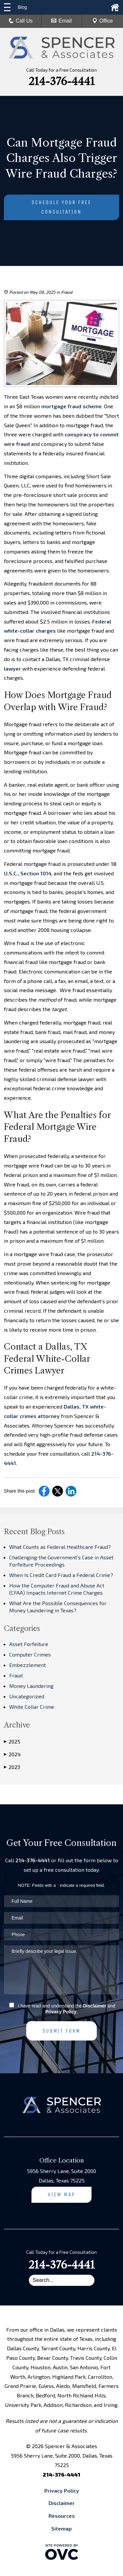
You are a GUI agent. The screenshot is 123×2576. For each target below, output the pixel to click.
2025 (12, 1741)
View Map (61, 2194)
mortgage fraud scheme (71, 406)
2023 (12, 1767)
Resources (62, 2516)
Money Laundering (31, 1686)
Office (102, 21)
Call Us (21, 21)
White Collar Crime (31, 1707)
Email (61, 21)
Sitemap (61, 2528)
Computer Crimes (30, 1654)
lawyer (12, 668)
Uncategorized (26, 1696)
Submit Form (61, 2031)
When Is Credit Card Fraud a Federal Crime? (61, 1575)
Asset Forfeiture (28, 1644)
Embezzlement (27, 1665)
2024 (12, 1754)
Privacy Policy (60, 2011)
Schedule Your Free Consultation (61, 207)
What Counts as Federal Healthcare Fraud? (60, 1547)
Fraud (66, 292)
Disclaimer (94, 2005)
